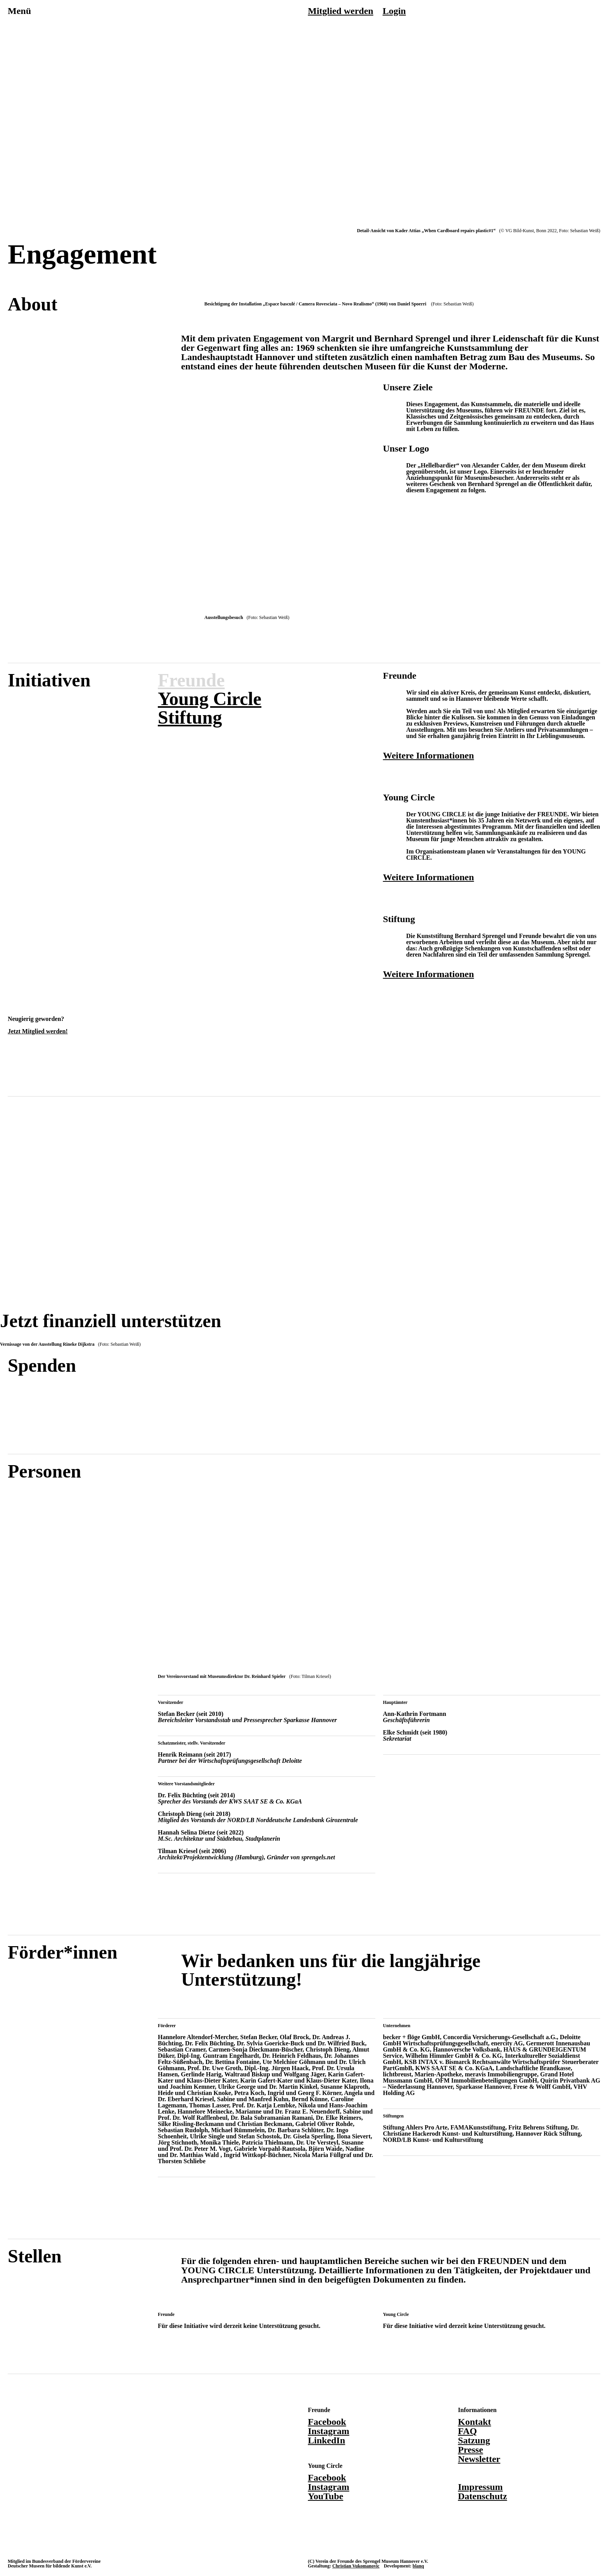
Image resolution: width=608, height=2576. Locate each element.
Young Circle (209, 698)
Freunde (191, 680)
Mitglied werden (340, 11)
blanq (418, 2566)
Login (394, 11)
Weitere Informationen (428, 755)
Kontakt (474, 2422)
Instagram (328, 2431)
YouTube (325, 2496)
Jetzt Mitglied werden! (38, 1031)
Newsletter (479, 2459)
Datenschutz (482, 2496)
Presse (470, 2450)
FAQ (467, 2431)
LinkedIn (326, 2440)
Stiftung (190, 717)
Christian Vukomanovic (356, 2566)
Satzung (474, 2440)
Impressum (480, 2487)
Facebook (327, 2422)
